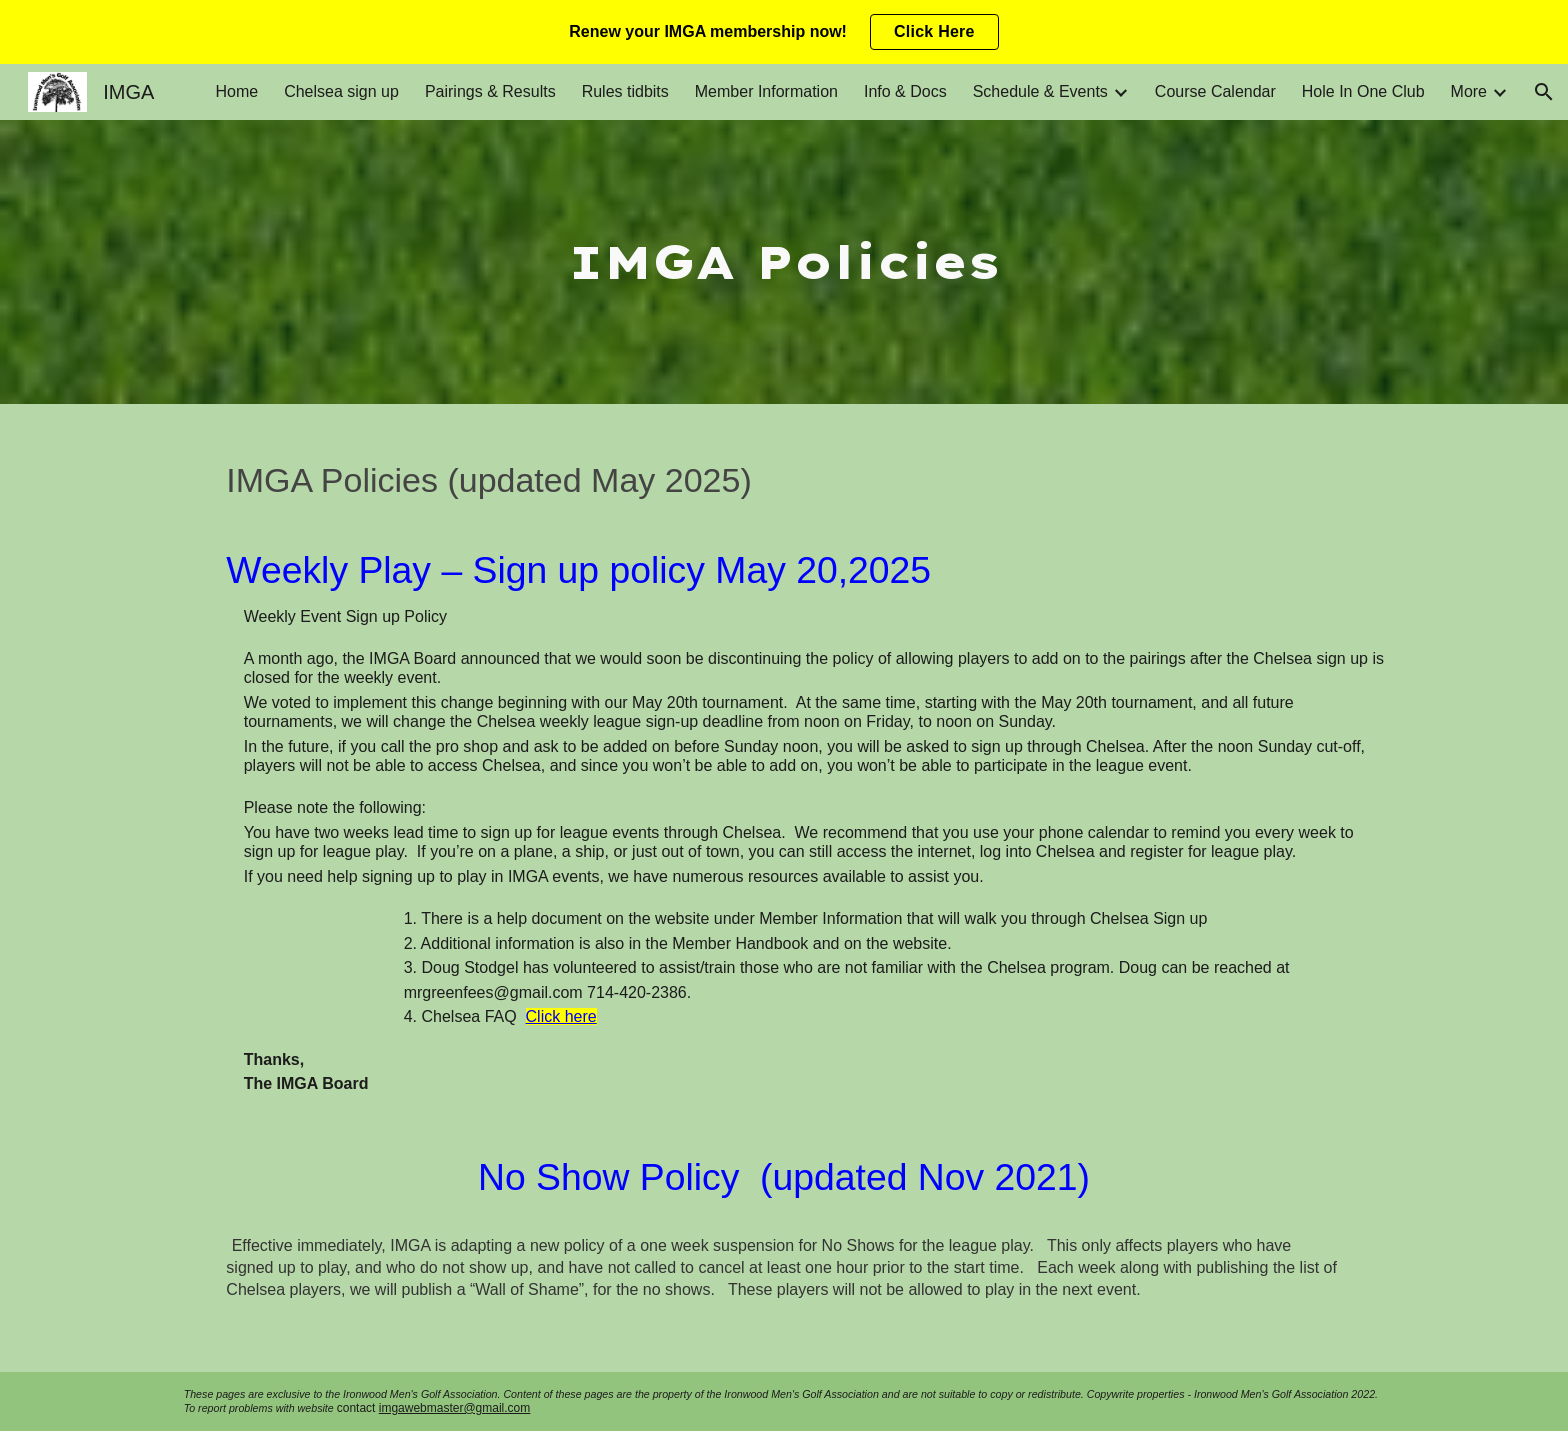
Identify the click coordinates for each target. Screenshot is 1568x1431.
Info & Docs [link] (905, 91)
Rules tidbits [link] (625, 91)
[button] (1544, 92)
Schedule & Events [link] (1040, 91)
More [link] (1469, 91)
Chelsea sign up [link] (341, 91)
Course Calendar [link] (1215, 91)
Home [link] (236, 91)
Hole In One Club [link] (1363, 91)
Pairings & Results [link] (490, 91)
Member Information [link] (766, 91)
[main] (784, 262)
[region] (784, 32)
